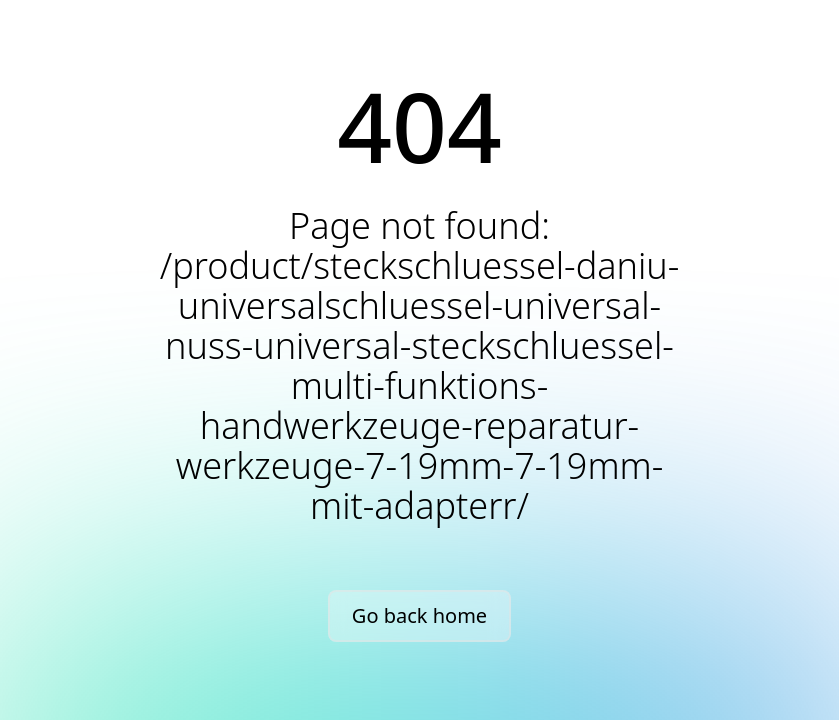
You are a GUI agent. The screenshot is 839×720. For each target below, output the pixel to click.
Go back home (419, 615)
